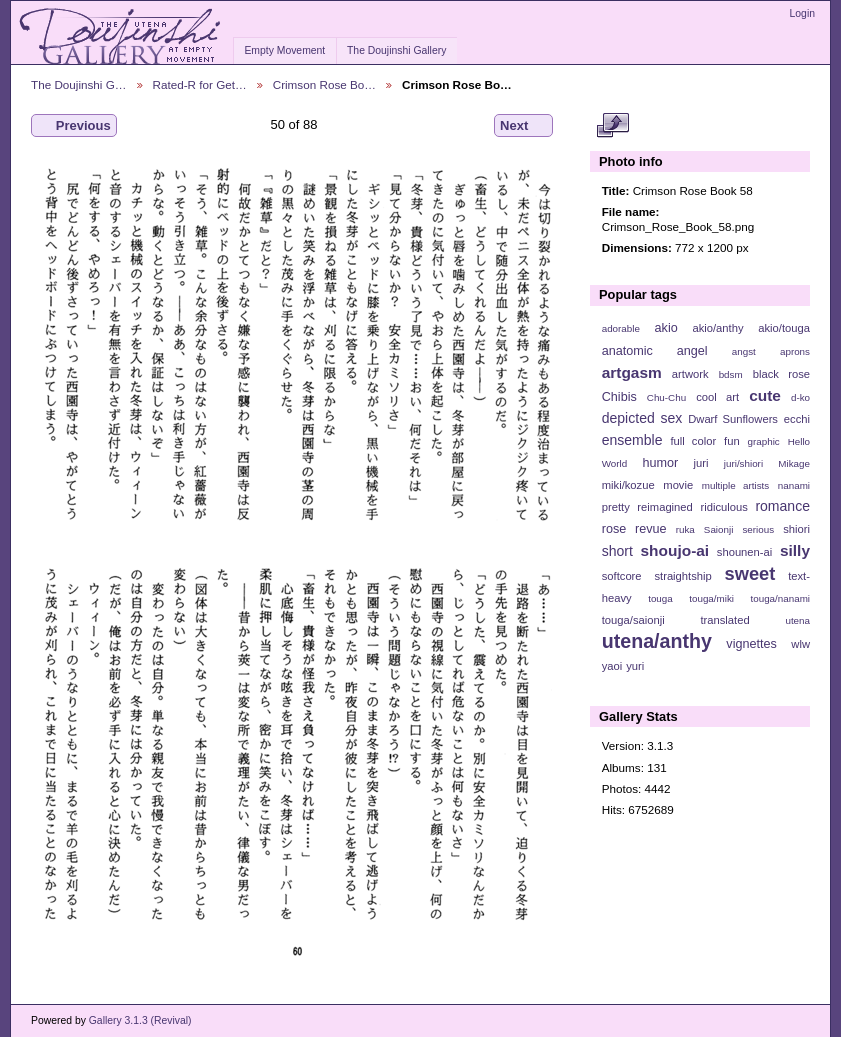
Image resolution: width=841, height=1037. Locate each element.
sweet (750, 573)
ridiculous (723, 507)
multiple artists (735, 485)
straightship (682, 576)
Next (523, 126)
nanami (794, 485)
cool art (717, 397)
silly (795, 550)
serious (758, 529)
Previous (74, 126)
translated (724, 620)
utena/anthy (657, 641)
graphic (764, 441)
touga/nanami (780, 598)
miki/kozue (628, 485)
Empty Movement (284, 50)
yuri (635, 666)
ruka (685, 529)
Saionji (718, 529)
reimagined (665, 507)
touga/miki (711, 598)
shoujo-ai (675, 550)
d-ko (800, 397)
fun (732, 441)
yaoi (612, 666)
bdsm (731, 374)
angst (744, 351)
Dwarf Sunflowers (733, 419)
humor (660, 463)
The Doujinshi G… (79, 84)
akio (666, 328)
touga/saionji (633, 620)
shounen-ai (745, 552)
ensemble (632, 440)
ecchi (797, 419)
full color (693, 441)
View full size (612, 126)
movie (678, 485)
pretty (616, 507)
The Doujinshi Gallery (396, 50)
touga (660, 598)
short (617, 551)
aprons (795, 351)
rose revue (634, 529)
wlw (800, 644)
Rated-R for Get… (200, 84)
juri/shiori (743, 463)
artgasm (632, 372)
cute (765, 395)
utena (797, 620)
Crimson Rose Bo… (324, 84)
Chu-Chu (666, 397)
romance (782, 506)
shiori (796, 529)
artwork (690, 374)
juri (701, 463)
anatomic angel (655, 351)
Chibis (619, 397)
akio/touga (784, 328)
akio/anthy (717, 328)
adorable (621, 328)
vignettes (751, 644)
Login (802, 13)
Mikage (794, 463)
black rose (781, 374)
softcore (622, 576)
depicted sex (642, 418)
